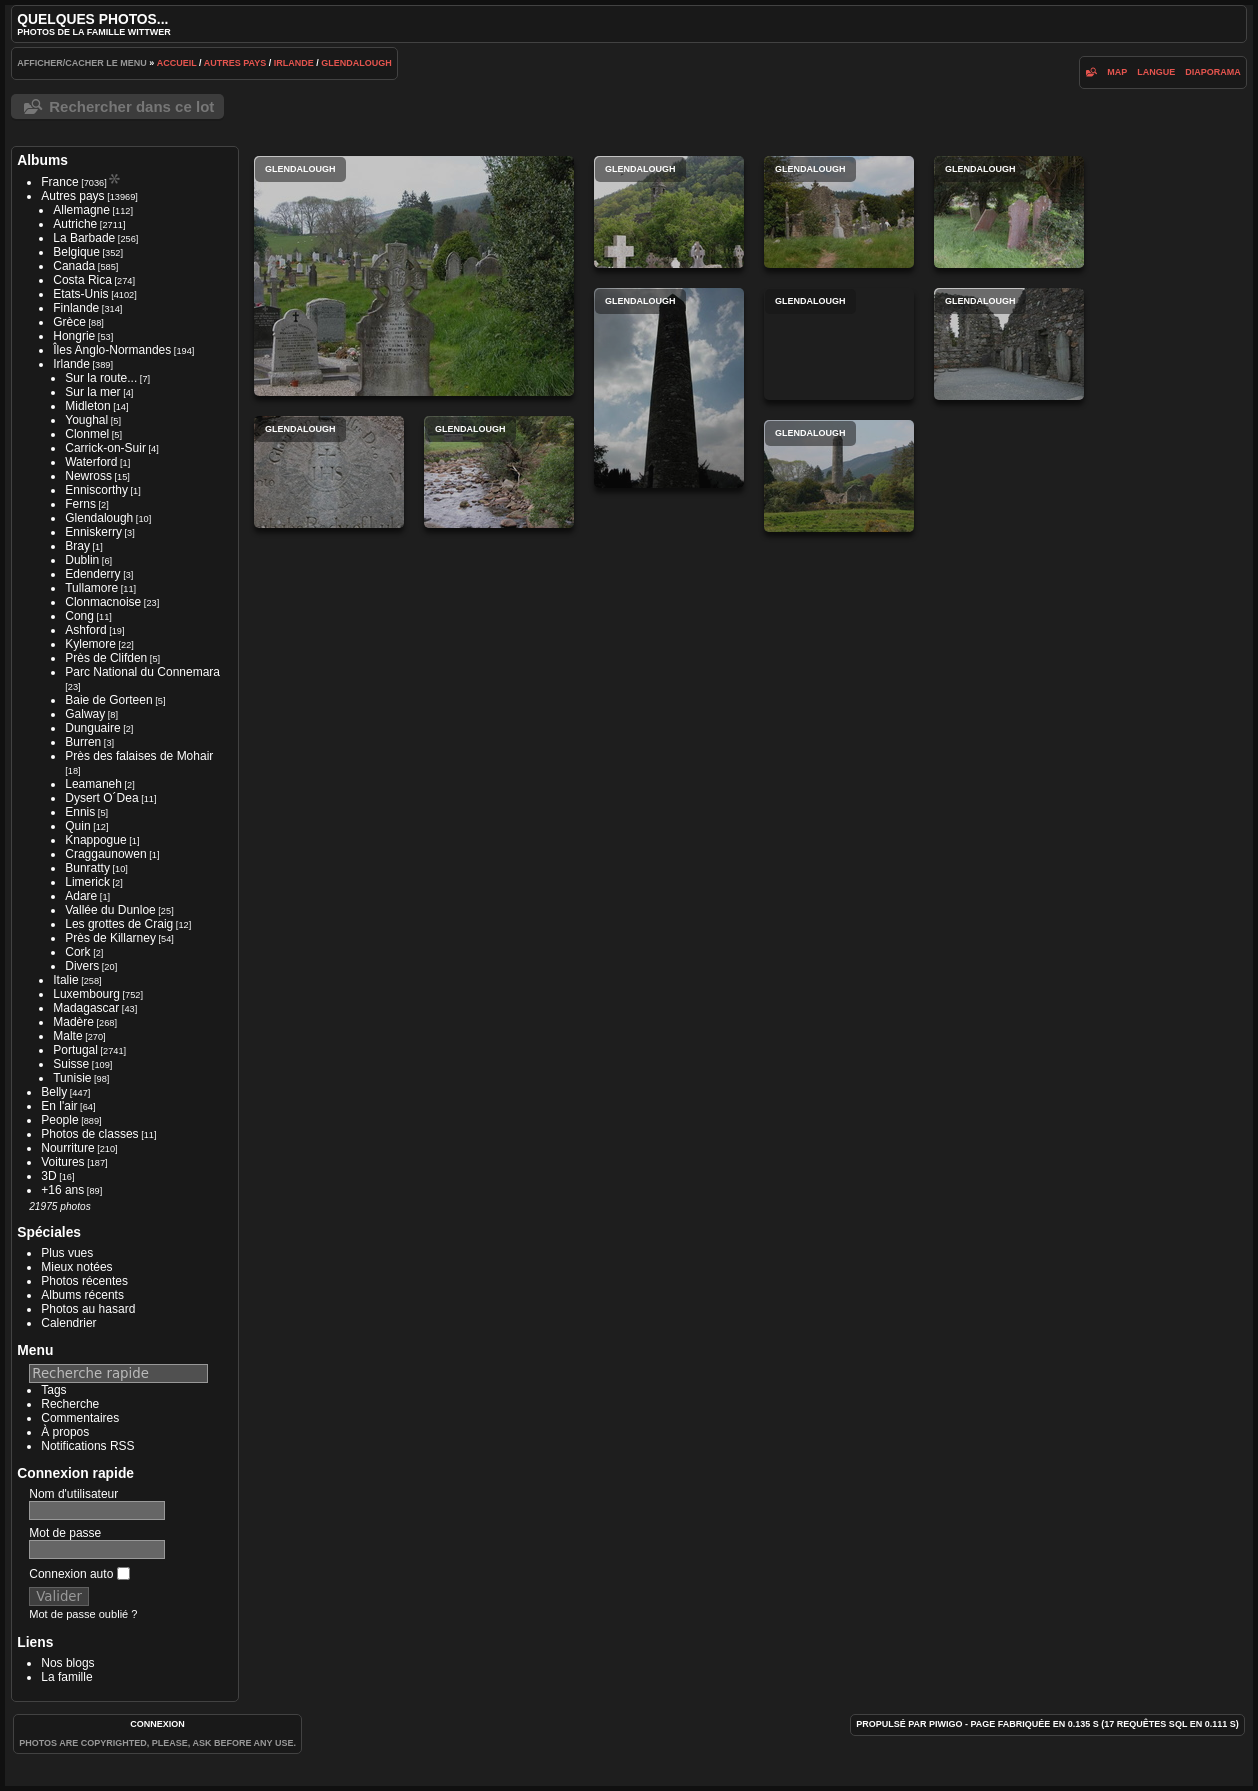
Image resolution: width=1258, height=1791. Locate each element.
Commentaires (80, 1418)
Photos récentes (84, 1281)
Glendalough (356, 63)
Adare (81, 896)
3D (48, 1176)
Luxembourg (86, 994)
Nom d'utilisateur (73, 1494)
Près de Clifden (106, 658)
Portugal (75, 1050)
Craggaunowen (105, 854)
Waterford (91, 462)
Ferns (80, 504)
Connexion (157, 1724)
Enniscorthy (96, 490)
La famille (66, 1677)
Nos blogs (67, 1663)
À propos (65, 1432)
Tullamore (91, 588)
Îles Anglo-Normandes (112, 350)
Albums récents (82, 1295)
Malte (67, 1036)
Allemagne (81, 210)
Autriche (75, 224)
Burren (83, 742)
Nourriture (67, 1148)
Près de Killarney (110, 938)
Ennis (80, 812)
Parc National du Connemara (142, 672)
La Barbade (84, 238)
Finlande (76, 308)
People (59, 1120)
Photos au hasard (88, 1309)
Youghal (86, 420)
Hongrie (74, 336)
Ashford (85, 630)
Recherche (70, 1404)
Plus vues (67, 1253)
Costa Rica (82, 280)
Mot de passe (65, 1533)
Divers (82, 966)
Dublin (82, 560)
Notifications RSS (87, 1446)
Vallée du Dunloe (110, 910)
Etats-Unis (80, 294)
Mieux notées (76, 1267)
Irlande (294, 63)
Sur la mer (92, 392)
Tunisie (72, 1078)
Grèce (69, 322)
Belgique (76, 252)
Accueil (177, 63)
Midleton (87, 406)
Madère (73, 1022)
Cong (79, 616)
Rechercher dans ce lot (131, 106)
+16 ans (62, 1190)
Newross (88, 476)
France (59, 182)
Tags (53, 1390)
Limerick (87, 882)
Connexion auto (79, 1574)
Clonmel (87, 434)
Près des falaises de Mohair (139, 756)
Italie (65, 980)
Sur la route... (101, 378)
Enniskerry (93, 532)
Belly (54, 1092)
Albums (42, 160)
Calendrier (68, 1323)
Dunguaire (92, 728)
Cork (77, 952)
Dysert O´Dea (101, 798)
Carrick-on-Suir (105, 448)
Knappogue (95, 840)
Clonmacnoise (103, 602)
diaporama (1213, 72)
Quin (77, 826)
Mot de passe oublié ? (83, 1614)
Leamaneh (93, 784)
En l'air (59, 1106)
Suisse (71, 1064)
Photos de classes (89, 1134)
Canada (74, 266)
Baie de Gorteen (108, 700)
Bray (77, 546)
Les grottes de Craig (119, 924)
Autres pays (235, 63)
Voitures (62, 1162)
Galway (85, 714)
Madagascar (86, 1008)
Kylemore (90, 644)
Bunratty (87, 868)
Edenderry (92, 574)
